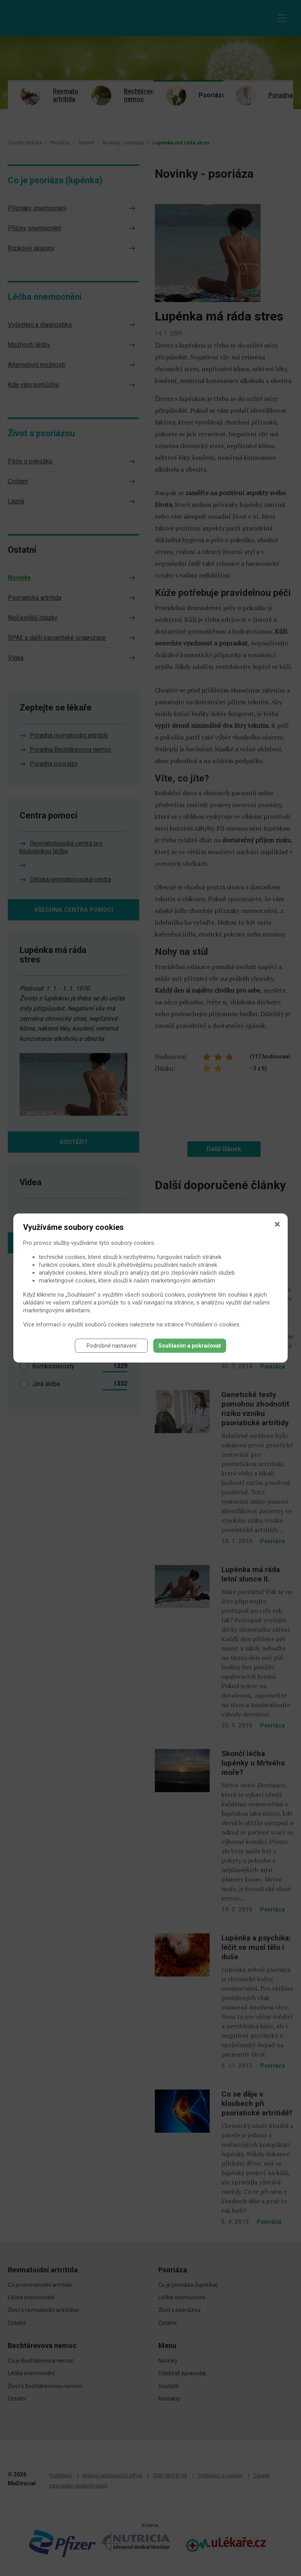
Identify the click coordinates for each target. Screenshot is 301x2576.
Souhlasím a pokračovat (189, 1346)
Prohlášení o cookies (212, 1324)
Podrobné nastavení (111, 1346)
